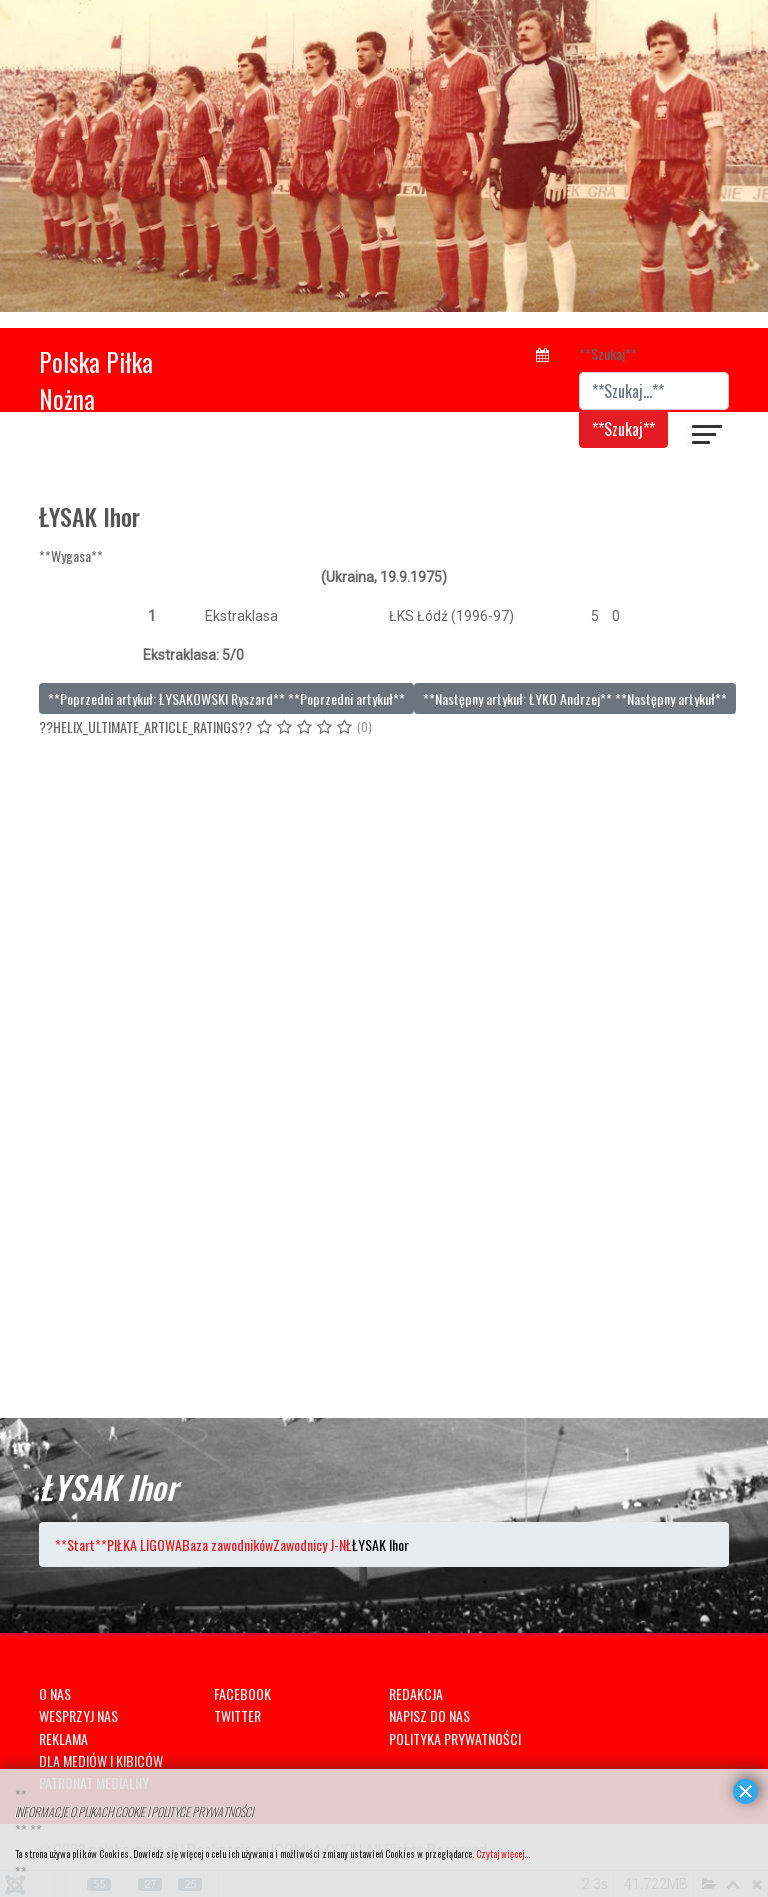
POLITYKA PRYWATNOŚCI (455, 1738)
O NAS (55, 1693)
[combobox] (654, 391)
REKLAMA (63, 1738)
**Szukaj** (608, 353)
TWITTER (237, 1715)
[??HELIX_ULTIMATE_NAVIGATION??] (708, 437)
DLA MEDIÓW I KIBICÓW (101, 1760)
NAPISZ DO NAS (429, 1715)
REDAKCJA (416, 1693)
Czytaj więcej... (503, 1853)
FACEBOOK (242, 1693)
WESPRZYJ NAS (78, 1715)
